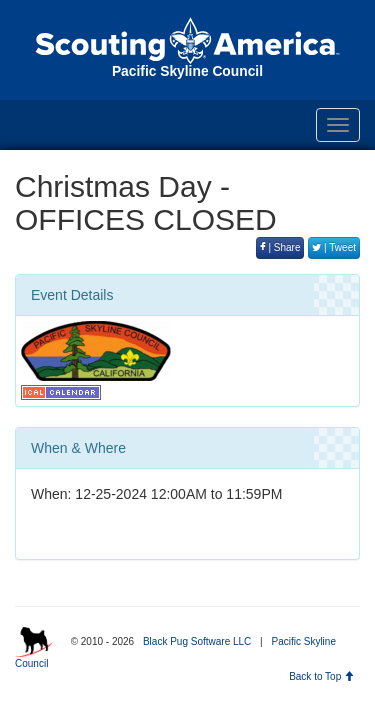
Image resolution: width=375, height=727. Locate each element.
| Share (280, 247)
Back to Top (321, 676)
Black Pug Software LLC (197, 641)
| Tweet (334, 247)
